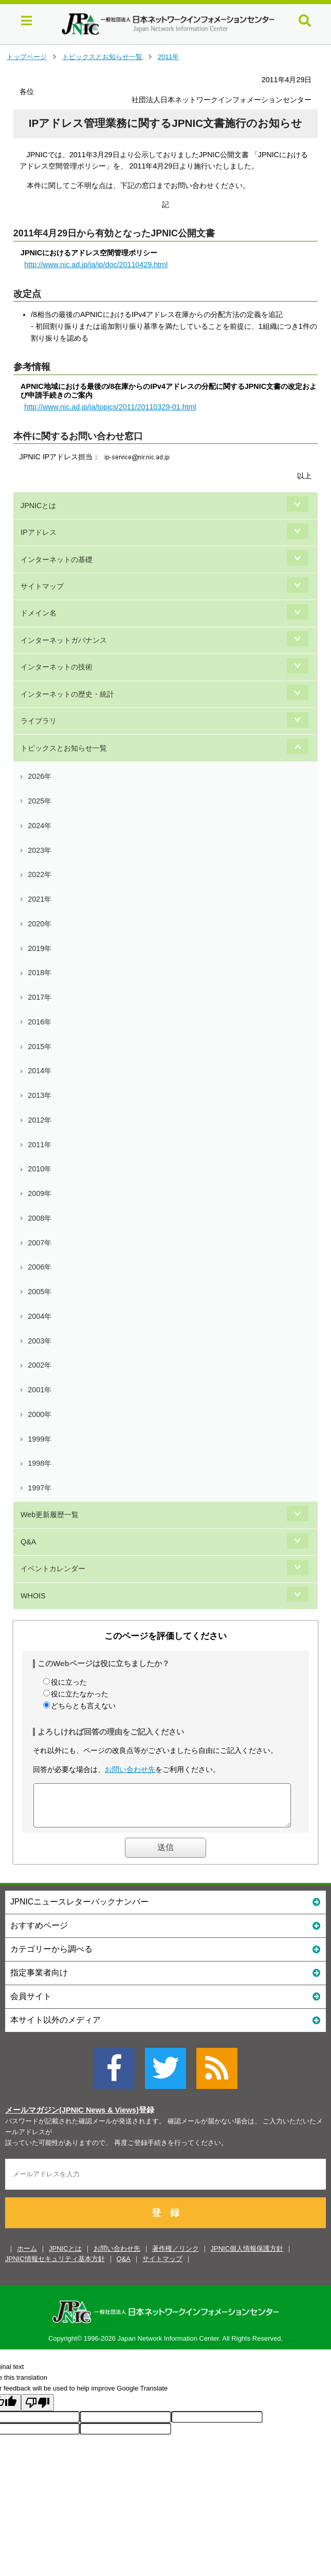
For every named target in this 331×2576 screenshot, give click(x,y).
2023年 (39, 850)
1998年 (39, 1463)
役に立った (69, 1682)
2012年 (39, 1120)
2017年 (39, 997)
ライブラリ (39, 721)
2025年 (39, 801)
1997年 (39, 1488)
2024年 (39, 826)
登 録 (165, 2220)
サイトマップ (42, 586)
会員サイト (165, 2003)
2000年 (39, 1414)
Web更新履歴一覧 (50, 1514)
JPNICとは (38, 505)
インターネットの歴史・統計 (67, 694)
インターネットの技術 (57, 667)
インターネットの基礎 (57, 559)
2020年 (39, 924)
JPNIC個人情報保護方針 (247, 2256)
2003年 (39, 1341)
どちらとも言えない (83, 1706)
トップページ (27, 57)
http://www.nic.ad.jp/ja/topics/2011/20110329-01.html (110, 407)
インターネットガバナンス (64, 640)
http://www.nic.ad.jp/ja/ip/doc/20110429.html (96, 264)
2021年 (39, 899)
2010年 (39, 1169)
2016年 (39, 1022)
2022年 (39, 874)
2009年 (39, 1193)
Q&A (28, 1542)
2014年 (39, 1071)
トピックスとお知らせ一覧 (102, 57)
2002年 (39, 1365)
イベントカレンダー (53, 1568)
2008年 (39, 1218)
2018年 (39, 972)
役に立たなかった (79, 1694)
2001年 (39, 1390)
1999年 (39, 1439)
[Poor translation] (37, 2410)
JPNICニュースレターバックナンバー (165, 1908)
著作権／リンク (175, 2256)
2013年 (39, 1095)
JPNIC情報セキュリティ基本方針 (55, 2266)
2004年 (39, 1316)
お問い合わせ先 (130, 1769)
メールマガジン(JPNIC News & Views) (72, 2118)
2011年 (168, 57)
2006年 (39, 1267)
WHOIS (33, 1596)
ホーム (27, 2256)
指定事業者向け (165, 1979)
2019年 (39, 948)
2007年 (39, 1243)
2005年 (39, 1291)
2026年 (39, 776)
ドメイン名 (39, 613)
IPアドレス (39, 532)
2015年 (39, 1046)
